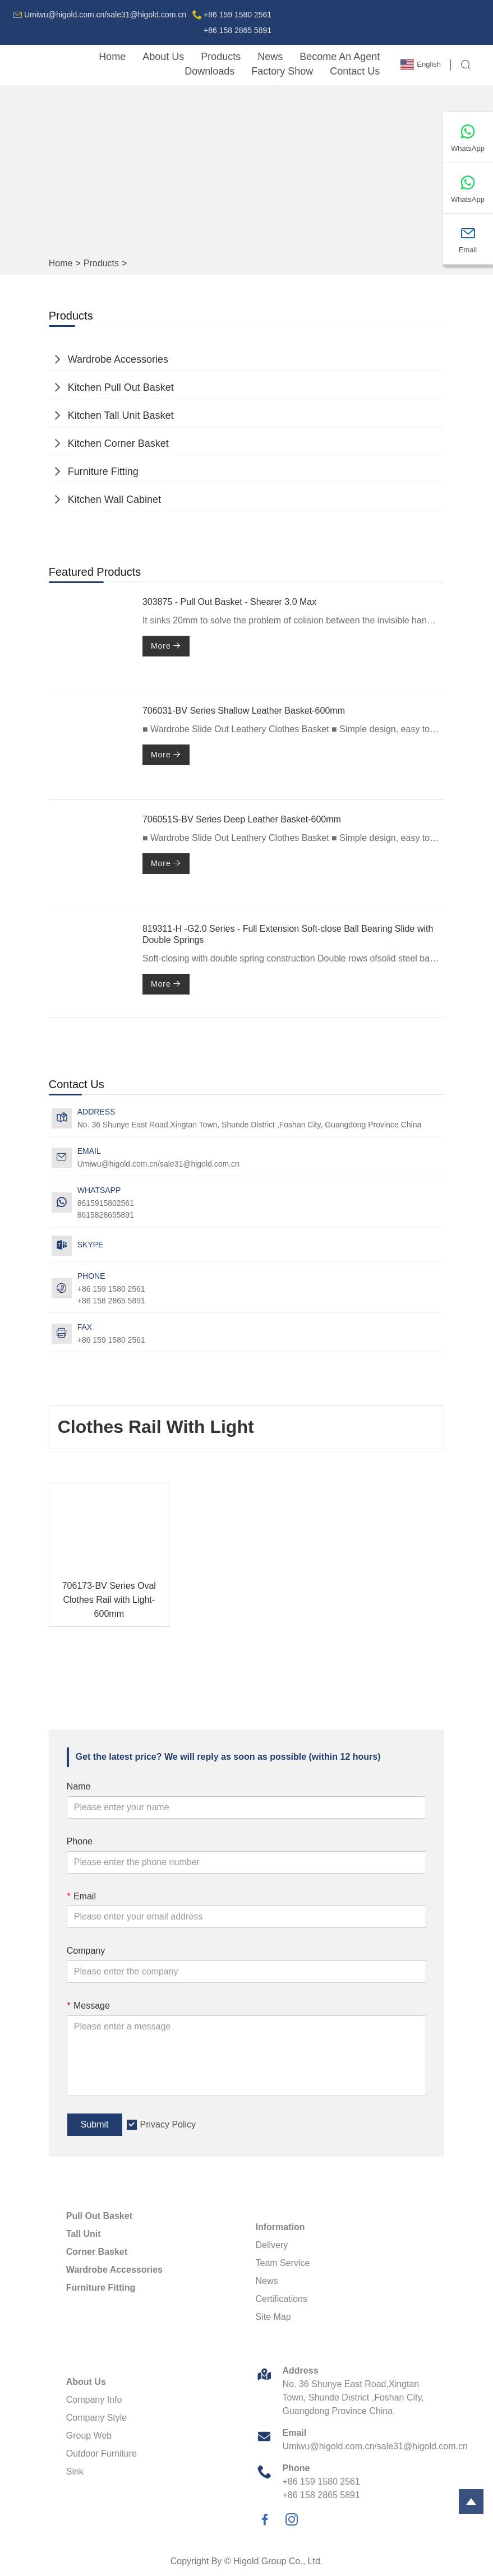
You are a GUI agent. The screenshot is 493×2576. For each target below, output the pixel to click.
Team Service (283, 2263)
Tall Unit (83, 2234)
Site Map (273, 2316)
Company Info (94, 2399)
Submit (95, 2124)
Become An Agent (340, 56)
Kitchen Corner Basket (118, 443)
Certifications (281, 2299)
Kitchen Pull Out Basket (121, 387)
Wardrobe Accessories (118, 359)
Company (86, 1950)
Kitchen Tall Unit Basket (121, 415)
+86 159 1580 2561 (111, 1339)
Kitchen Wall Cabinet (114, 499)
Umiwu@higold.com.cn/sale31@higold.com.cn (105, 14)
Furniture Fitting (103, 471)
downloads (209, 71)
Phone (80, 1841)
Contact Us (355, 71)
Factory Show (282, 71)
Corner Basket (96, 2251)
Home (112, 56)
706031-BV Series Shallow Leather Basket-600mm (243, 710)
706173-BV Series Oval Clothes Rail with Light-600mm (109, 1599)
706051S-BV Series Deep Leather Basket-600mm (241, 819)
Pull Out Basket (99, 2216)
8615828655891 (105, 1214)
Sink (75, 2471)
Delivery (272, 2245)
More (166, 645)
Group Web (89, 2435)
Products (221, 56)
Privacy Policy (168, 2124)
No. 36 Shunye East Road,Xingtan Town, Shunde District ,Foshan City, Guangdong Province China (249, 1124)
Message (88, 2005)
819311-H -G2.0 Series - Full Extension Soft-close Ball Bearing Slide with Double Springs (287, 934)
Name (79, 1786)
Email (81, 1896)
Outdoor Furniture (101, 2453)
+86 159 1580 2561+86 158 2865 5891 (237, 22)
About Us (163, 56)
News (270, 56)
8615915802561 (105, 1203)
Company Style (96, 2417)
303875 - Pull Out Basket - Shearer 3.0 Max (229, 602)
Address (301, 2370)
